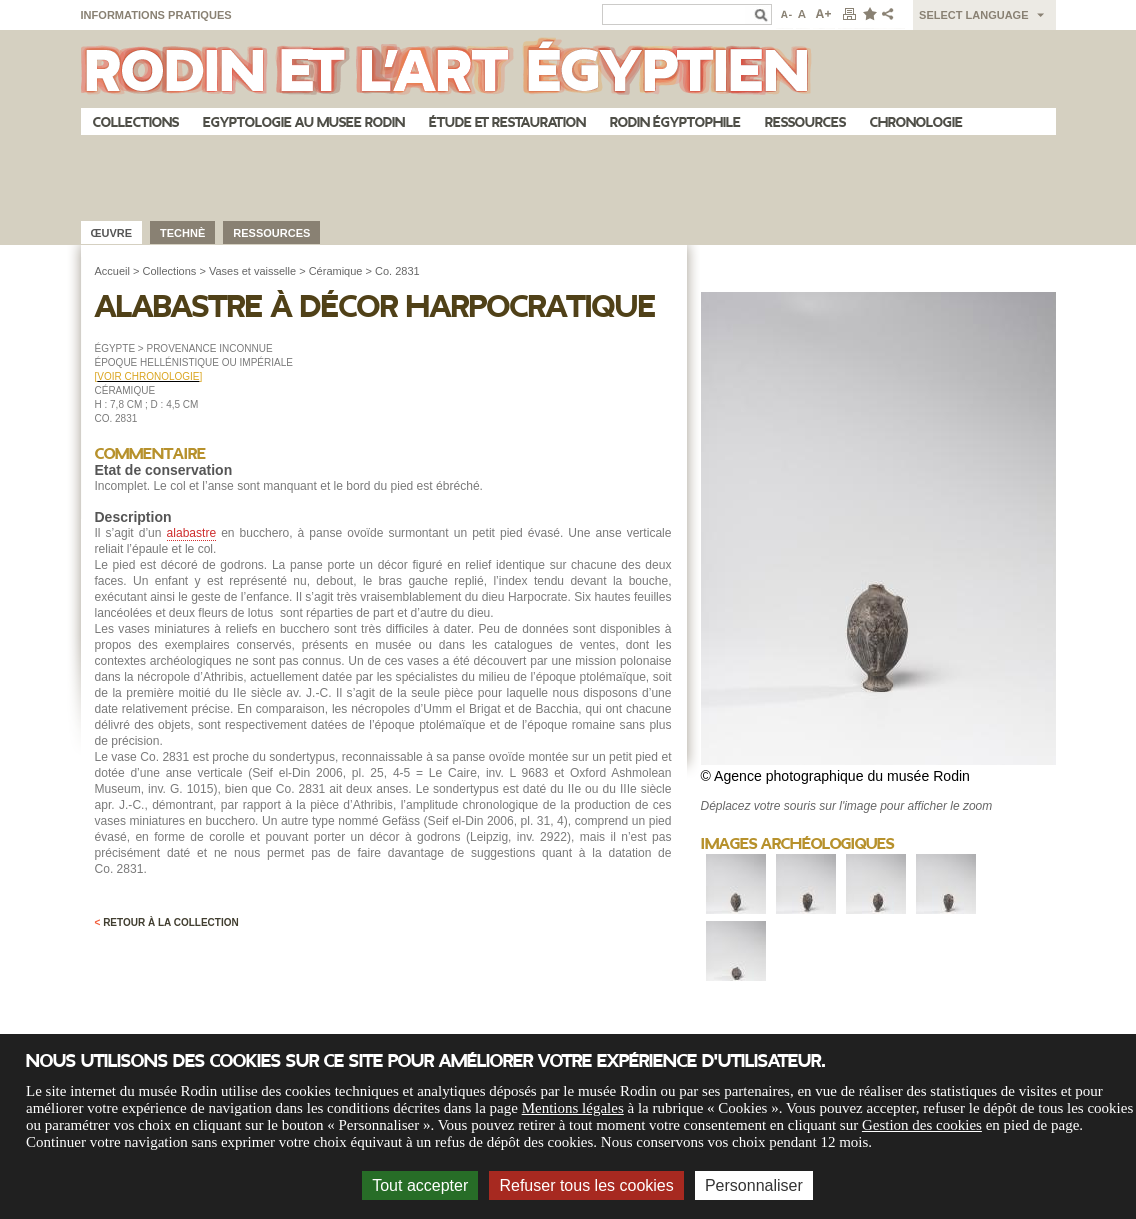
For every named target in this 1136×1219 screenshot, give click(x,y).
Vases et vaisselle (252, 271)
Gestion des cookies (922, 1125)
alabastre (192, 533)
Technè (182, 233)
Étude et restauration (507, 122)
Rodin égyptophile (675, 122)
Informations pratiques (156, 15)
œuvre (112, 233)
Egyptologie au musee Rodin (304, 122)
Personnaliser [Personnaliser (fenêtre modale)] (754, 1185)
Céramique (336, 271)
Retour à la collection (167, 922)
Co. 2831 (397, 271)
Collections (136, 122)
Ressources (805, 122)
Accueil (112, 271)
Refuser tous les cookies (586, 1185)
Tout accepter (420, 1185)
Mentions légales (573, 1108)
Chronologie (916, 122)
